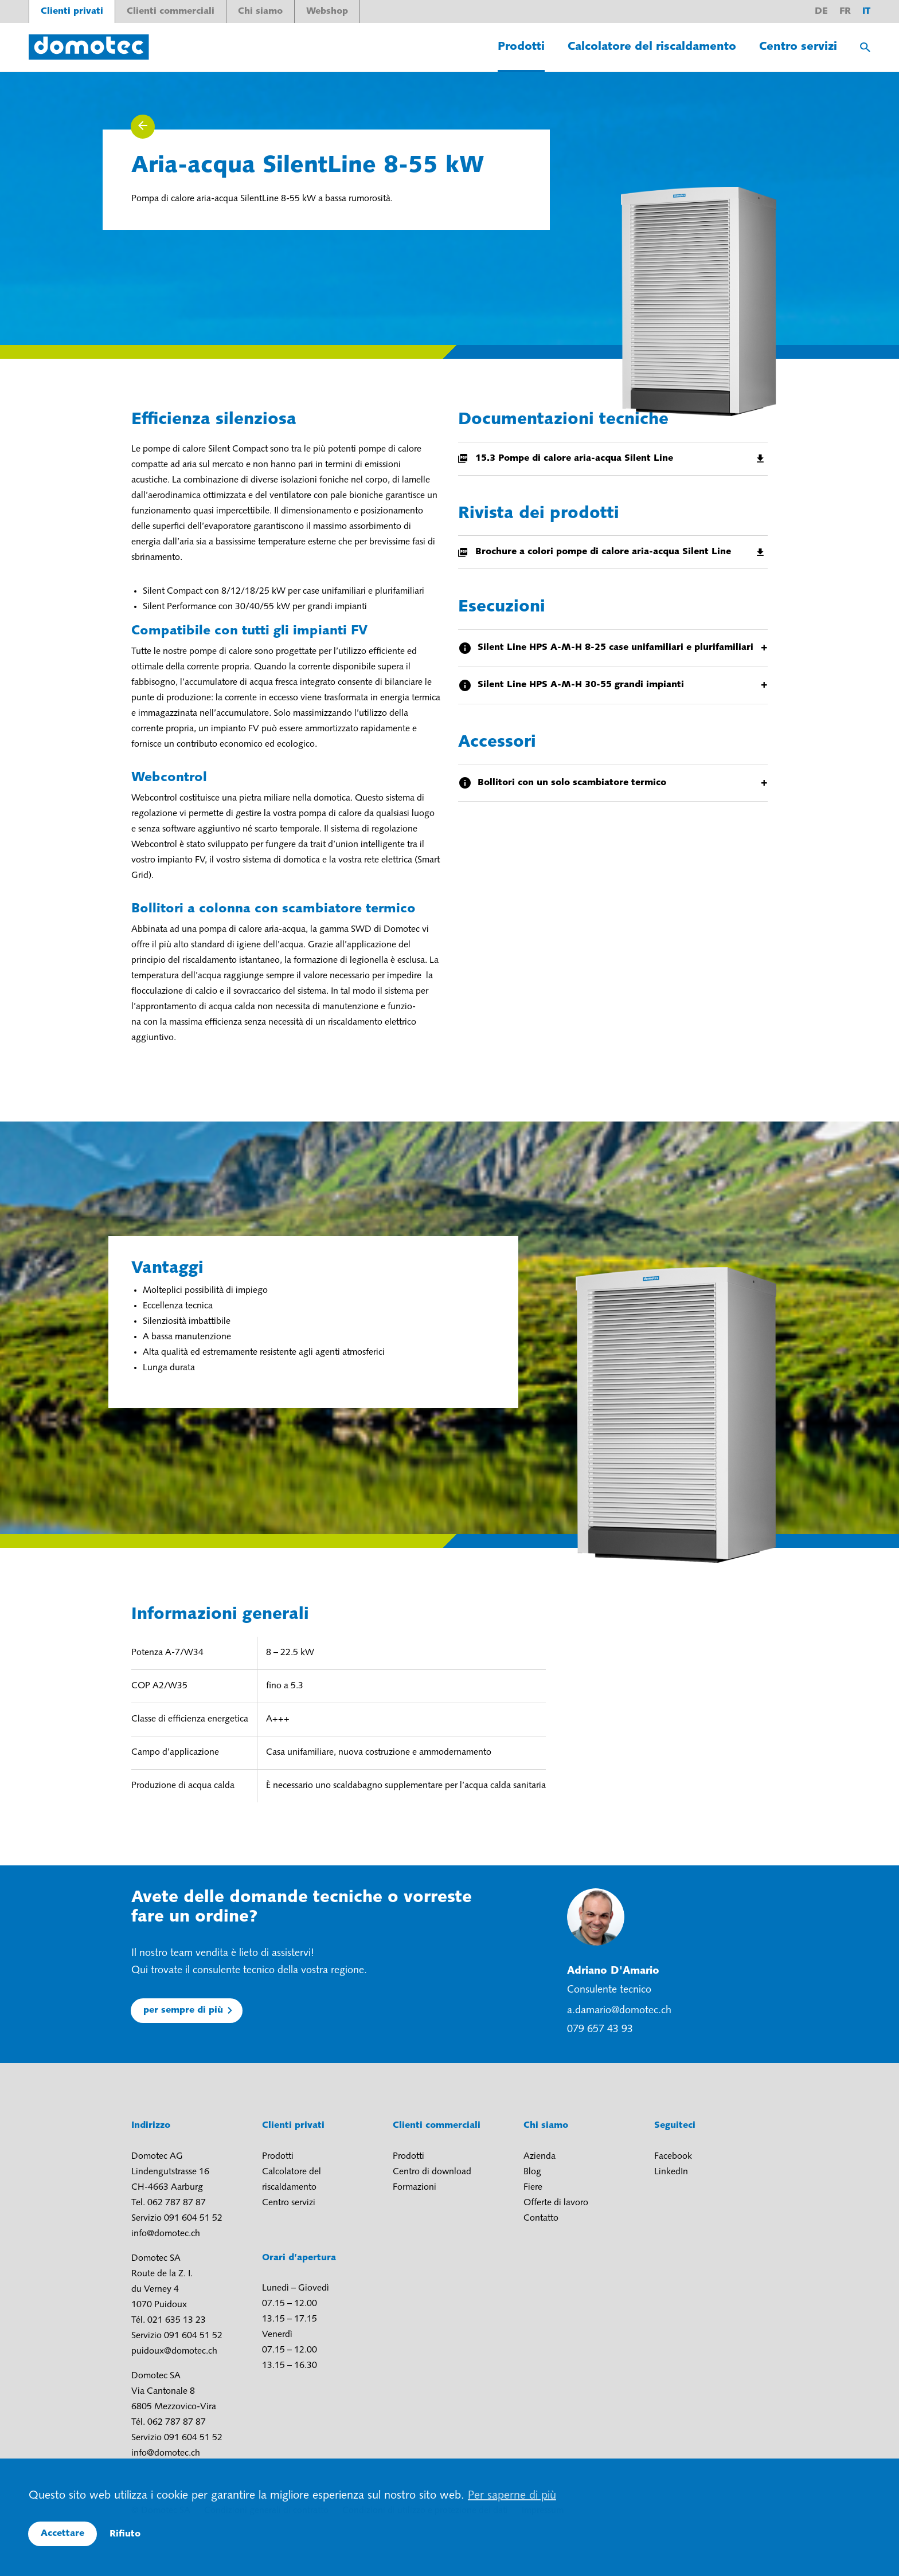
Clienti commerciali (170, 11)
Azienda (539, 2156)
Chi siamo (260, 11)
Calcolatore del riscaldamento (652, 47)
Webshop (327, 11)
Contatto (540, 2218)
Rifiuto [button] (125, 2534)
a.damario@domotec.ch (619, 2010)
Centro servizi (798, 47)
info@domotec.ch (165, 2233)
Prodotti (521, 47)
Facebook (673, 2156)
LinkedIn (671, 2172)
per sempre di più (183, 2010)
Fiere (532, 2187)
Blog (532, 2172)
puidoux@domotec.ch (174, 2351)
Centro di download (432, 2172)
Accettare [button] (62, 2533)
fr (845, 11)
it (866, 11)
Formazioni (414, 2187)
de (821, 11)
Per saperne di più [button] (512, 2495)
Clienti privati (72, 11)
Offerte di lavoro (555, 2203)
